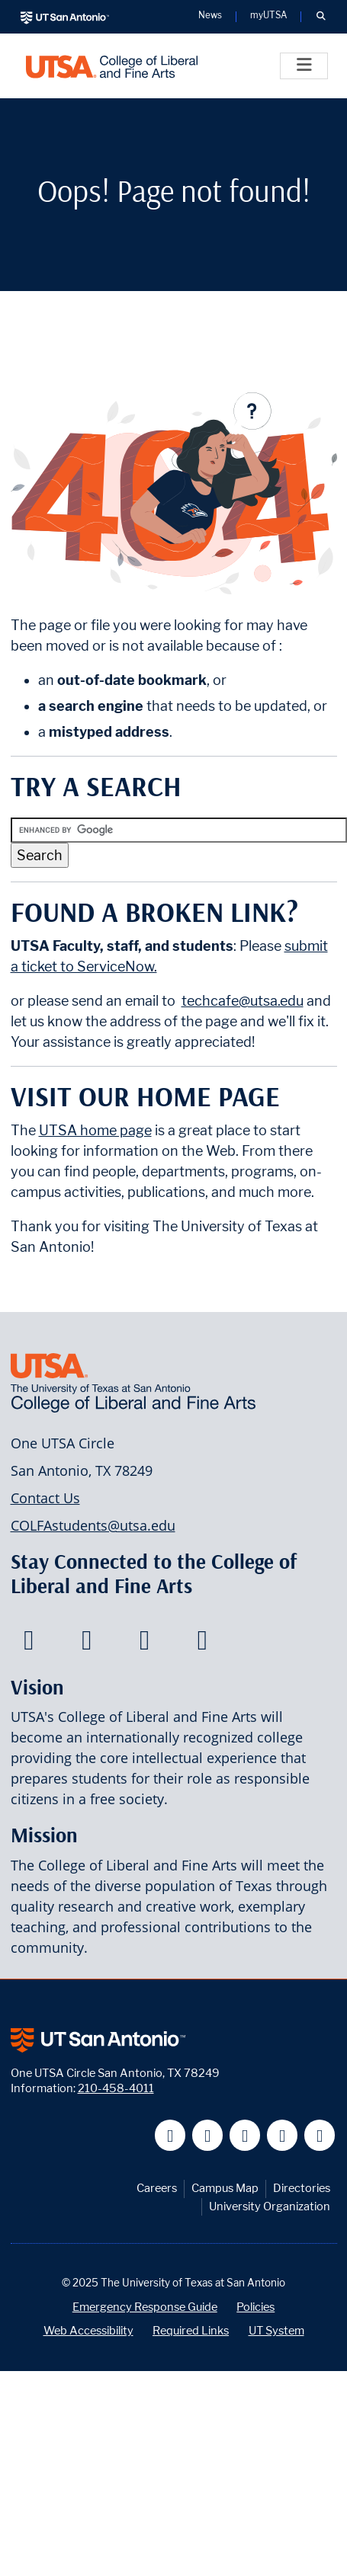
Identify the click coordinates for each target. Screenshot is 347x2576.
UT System (276, 2330)
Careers (157, 2187)
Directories (301, 2187)
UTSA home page (95, 1130)
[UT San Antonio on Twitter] (207, 2135)
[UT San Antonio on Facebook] (170, 2135)
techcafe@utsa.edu (243, 1001)
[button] (320, 16)
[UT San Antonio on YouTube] (245, 2135)
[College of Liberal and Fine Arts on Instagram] (202, 1644)
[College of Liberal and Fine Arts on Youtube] (144, 1644)
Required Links (191, 2330)
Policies (255, 2306)
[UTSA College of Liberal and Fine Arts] (111, 66)
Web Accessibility (88, 2330)
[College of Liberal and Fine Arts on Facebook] (28, 1644)
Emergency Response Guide (144, 2306)
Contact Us (45, 1498)
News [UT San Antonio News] (210, 16)
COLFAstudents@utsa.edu (93, 1525)
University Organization (269, 2206)
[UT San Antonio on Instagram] (320, 2135)
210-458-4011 (116, 2088)
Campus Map (225, 2187)
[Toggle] (304, 66)
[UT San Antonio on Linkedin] (282, 2135)
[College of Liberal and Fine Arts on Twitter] (86, 1644)
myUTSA (268, 16)
